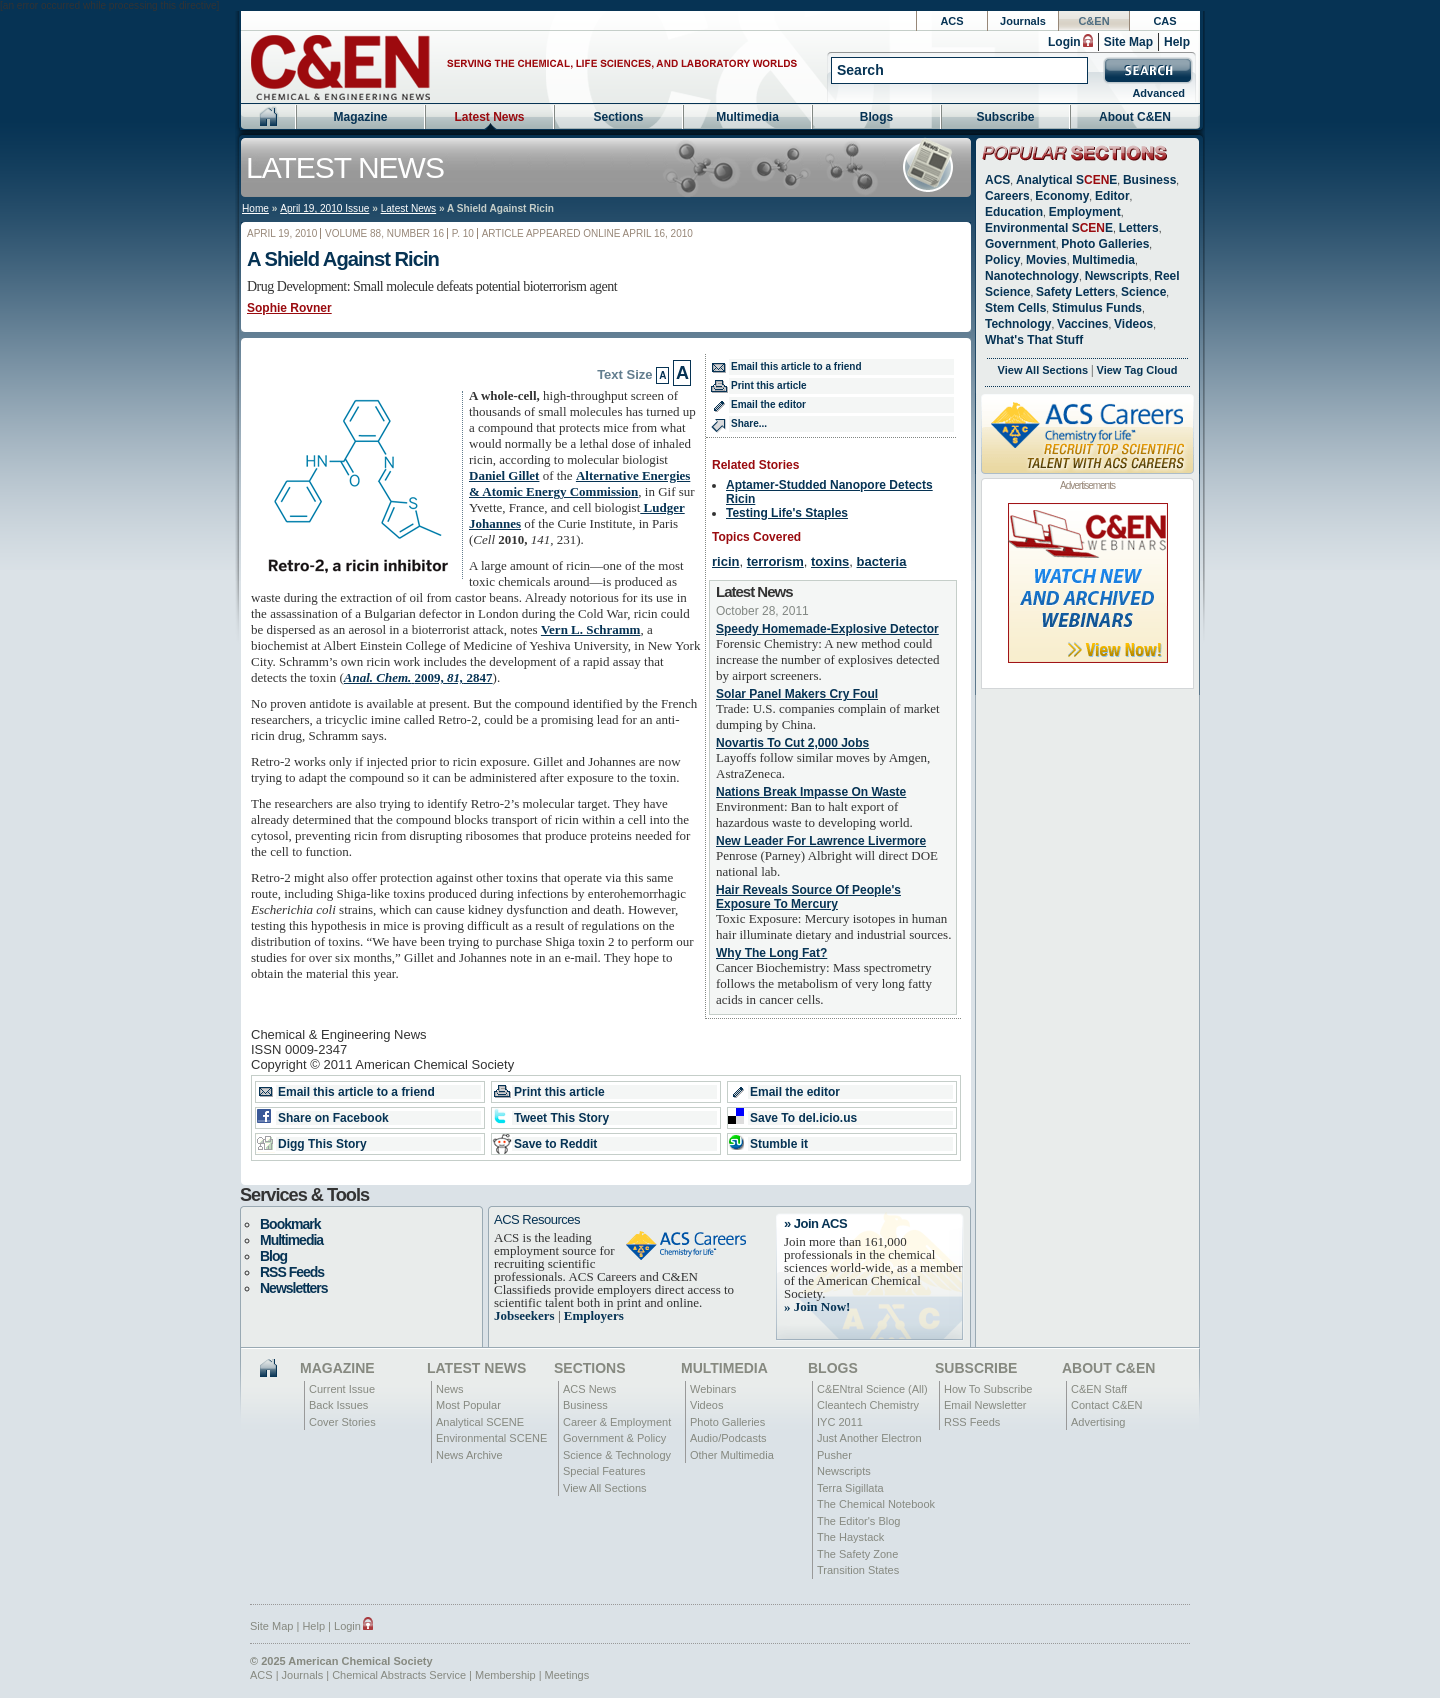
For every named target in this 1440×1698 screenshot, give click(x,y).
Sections (618, 117)
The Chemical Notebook (876, 1504)
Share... (749, 423)
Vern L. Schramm (591, 629)
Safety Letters (1075, 292)
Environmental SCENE (491, 1438)
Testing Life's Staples (787, 513)
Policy (1002, 260)
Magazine (360, 117)
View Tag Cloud (1137, 370)
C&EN (1093, 21)
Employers (594, 1315)
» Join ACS (815, 1223)
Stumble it (779, 1144)
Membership (505, 1675)
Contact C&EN (1107, 1405)
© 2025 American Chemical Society (341, 1661)
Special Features (604, 1471)
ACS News (589, 1389)
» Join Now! (817, 1306)
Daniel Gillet (504, 475)
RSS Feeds (292, 1272)
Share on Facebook (333, 1118)
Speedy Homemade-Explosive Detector (827, 629)
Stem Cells (1015, 308)
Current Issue (342, 1389)
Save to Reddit (555, 1144)
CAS (1164, 21)
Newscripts (1117, 276)
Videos (1133, 324)
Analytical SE (1066, 180)
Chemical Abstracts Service (399, 1675)
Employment (1085, 212)
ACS (951, 21)
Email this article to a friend (796, 366)
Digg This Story (322, 1144)
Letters (1139, 228)
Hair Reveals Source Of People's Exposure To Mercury (808, 897)
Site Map (1128, 42)
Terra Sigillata (850, 1488)
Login (1064, 42)
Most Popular (468, 1405)
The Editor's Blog (858, 1521)
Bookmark (290, 1224)
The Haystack (850, 1537)
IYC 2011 (840, 1422)
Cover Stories (342, 1422)
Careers (1007, 196)
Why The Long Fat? (771, 953)
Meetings (567, 1675)
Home (255, 208)
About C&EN (1135, 117)
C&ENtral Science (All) (872, 1389)
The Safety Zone (857, 1554)
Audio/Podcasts (728, 1438)
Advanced (1158, 93)
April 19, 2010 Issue (324, 208)
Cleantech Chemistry (868, 1405)
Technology (1018, 324)
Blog (273, 1256)
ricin (725, 561)
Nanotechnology (1032, 276)
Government (1020, 244)
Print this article (769, 385)
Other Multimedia (732, 1455)
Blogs (876, 117)
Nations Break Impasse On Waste (811, 792)
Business (1149, 180)
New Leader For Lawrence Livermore (821, 841)
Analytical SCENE (480, 1422)
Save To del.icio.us (803, 1118)
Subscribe (1005, 117)
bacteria (882, 561)
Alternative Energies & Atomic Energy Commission (579, 483)
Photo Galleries (1105, 244)
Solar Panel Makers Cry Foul (797, 694)
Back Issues (338, 1405)
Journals (1023, 21)
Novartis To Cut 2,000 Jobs (792, 743)
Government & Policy (614, 1438)
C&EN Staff (1099, 1389)
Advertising (1098, 1422)
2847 (418, 677)
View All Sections (1043, 370)
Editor (1112, 196)
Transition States (858, 1570)
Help (1177, 42)
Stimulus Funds (1097, 308)
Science (1143, 292)
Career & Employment (617, 1422)
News (450, 1389)
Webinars (713, 1389)
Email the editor (768, 404)
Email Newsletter (985, 1405)
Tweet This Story (561, 1118)
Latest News (489, 117)
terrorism (775, 561)
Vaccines (1082, 324)
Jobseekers (524, 1315)
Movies (1046, 260)
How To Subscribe (988, 1389)
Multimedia (747, 117)
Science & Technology (617, 1455)
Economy (1062, 196)
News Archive (469, 1455)
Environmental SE (1049, 228)
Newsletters (294, 1288)
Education (1014, 212)
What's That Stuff (1034, 340)
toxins (830, 561)
